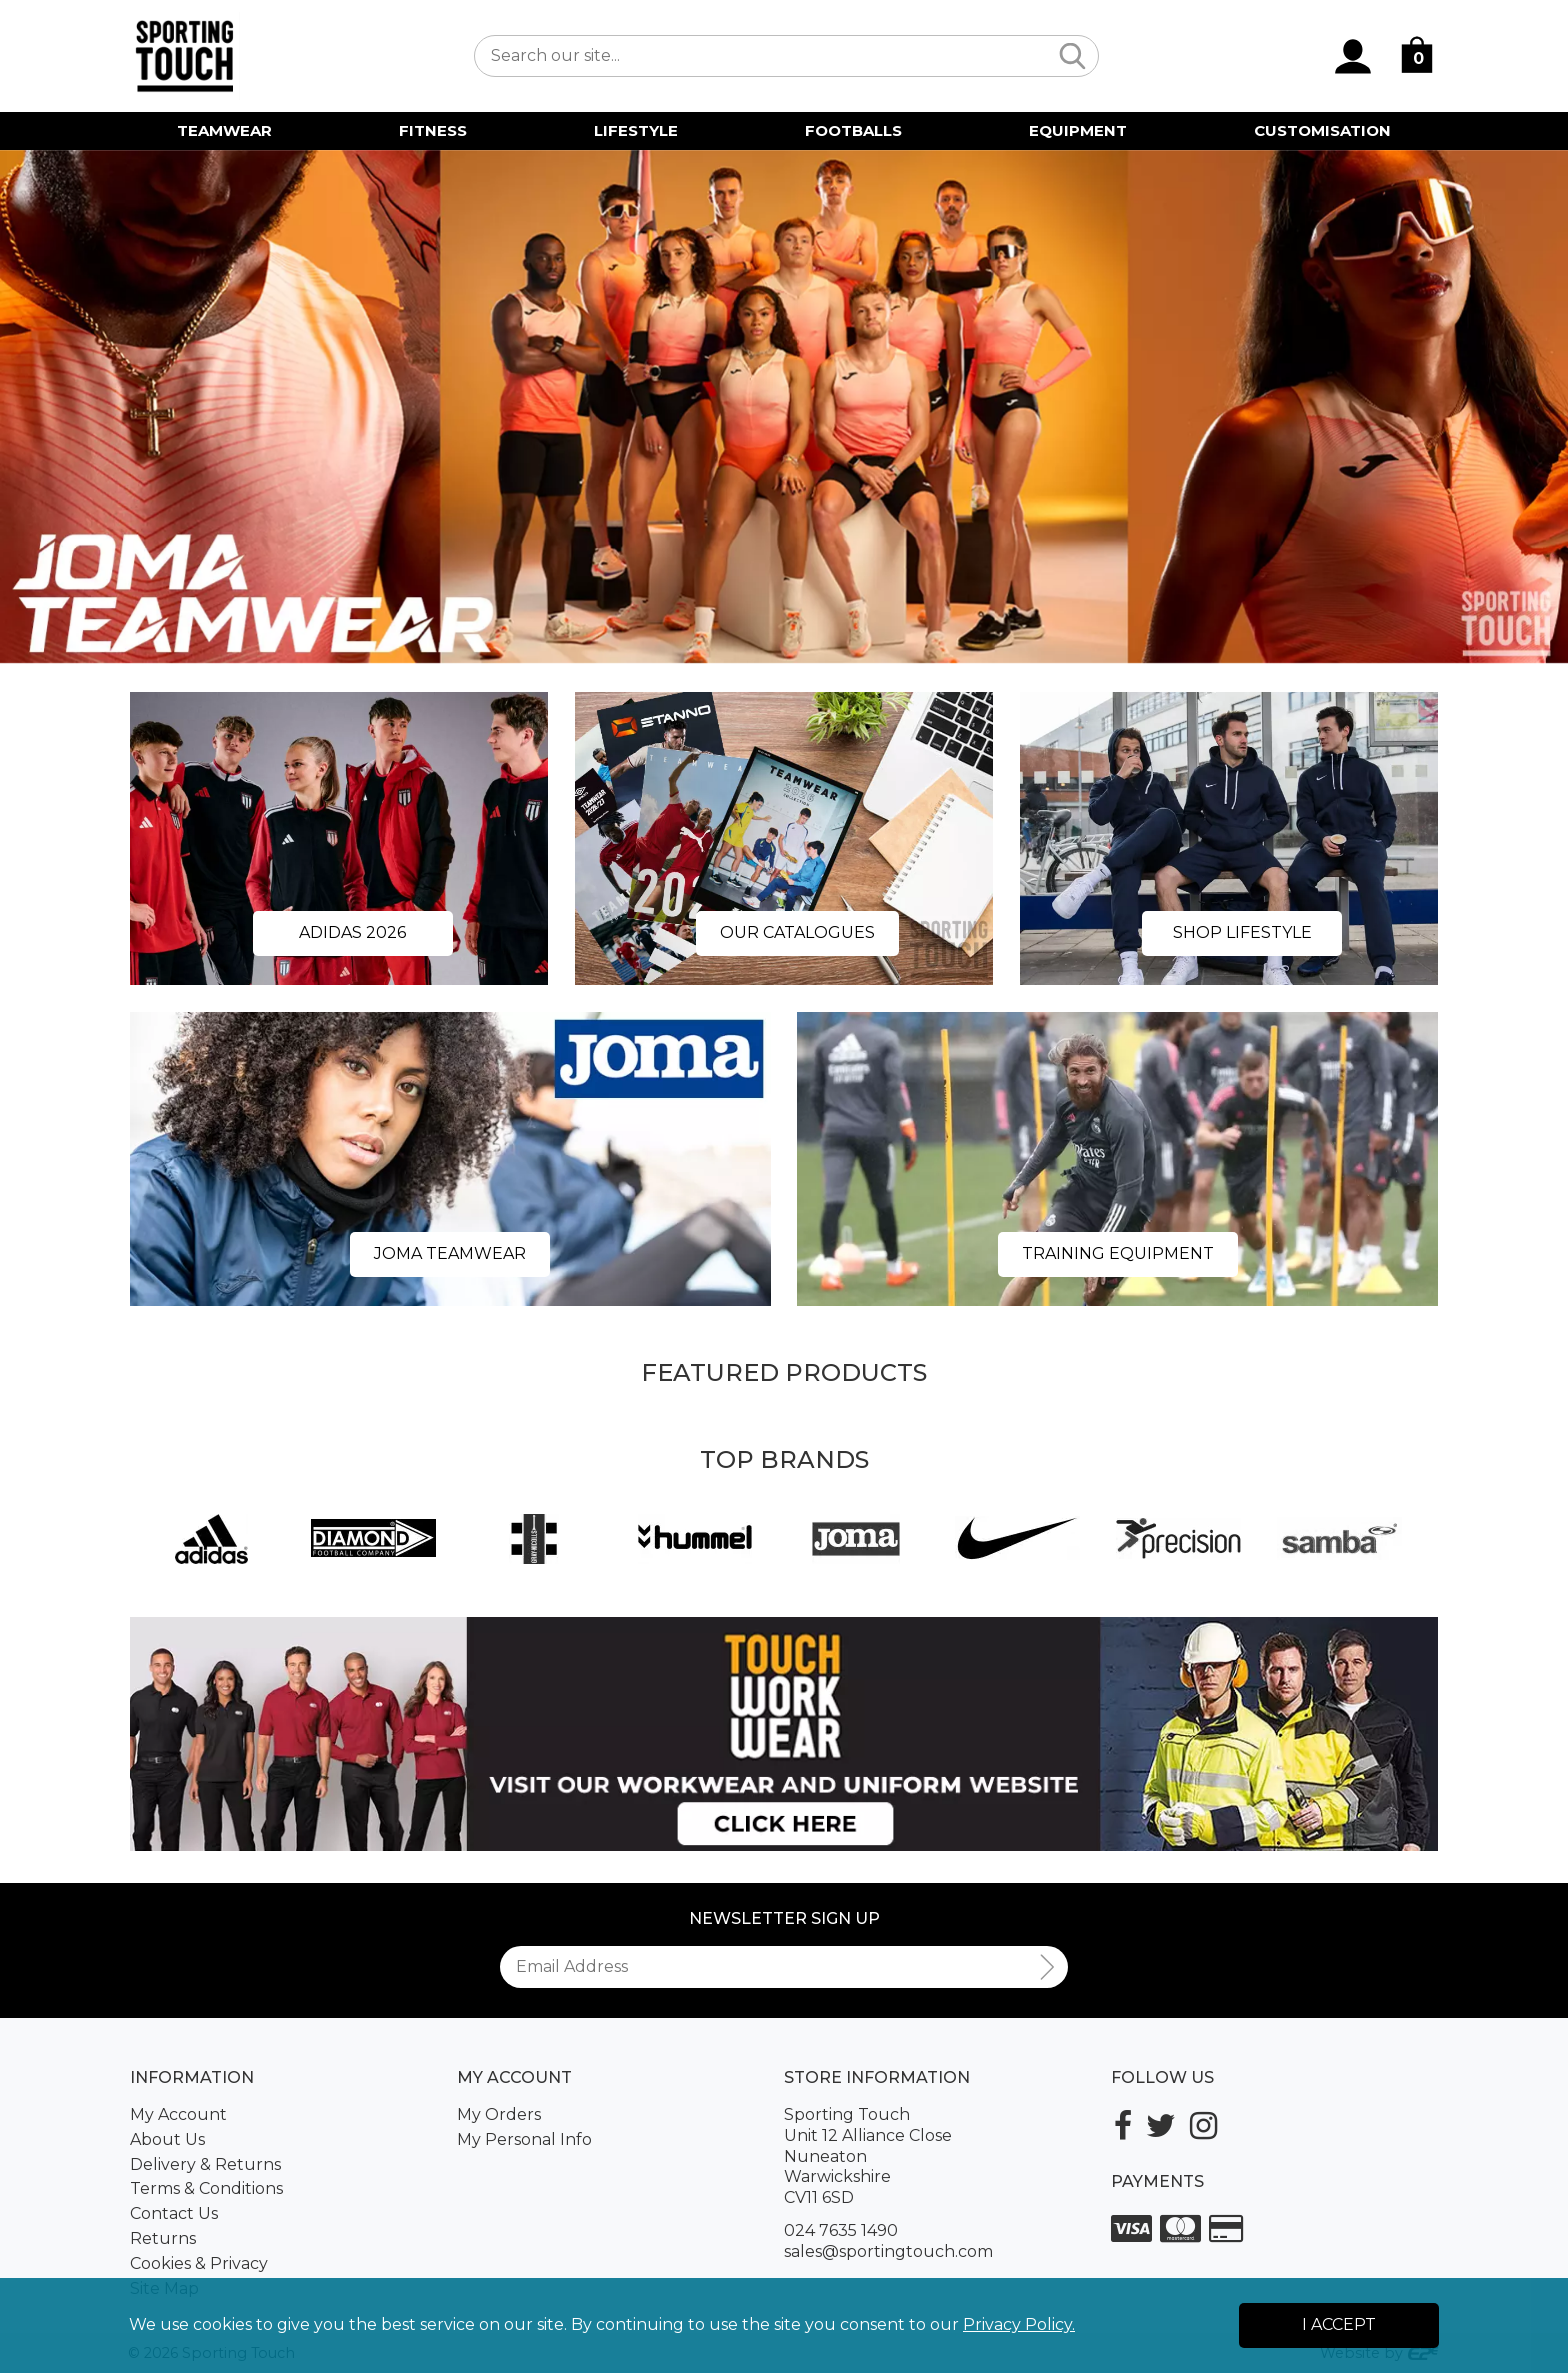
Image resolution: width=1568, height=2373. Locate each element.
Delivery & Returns (205, 2164)
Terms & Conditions (206, 2188)
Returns (163, 2238)
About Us (167, 2139)
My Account (178, 2114)
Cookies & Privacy (199, 2263)
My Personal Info (524, 2139)
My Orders (499, 2114)
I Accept (1339, 2324)
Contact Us (174, 2213)
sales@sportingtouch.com (888, 2251)
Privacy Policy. (1019, 2324)
